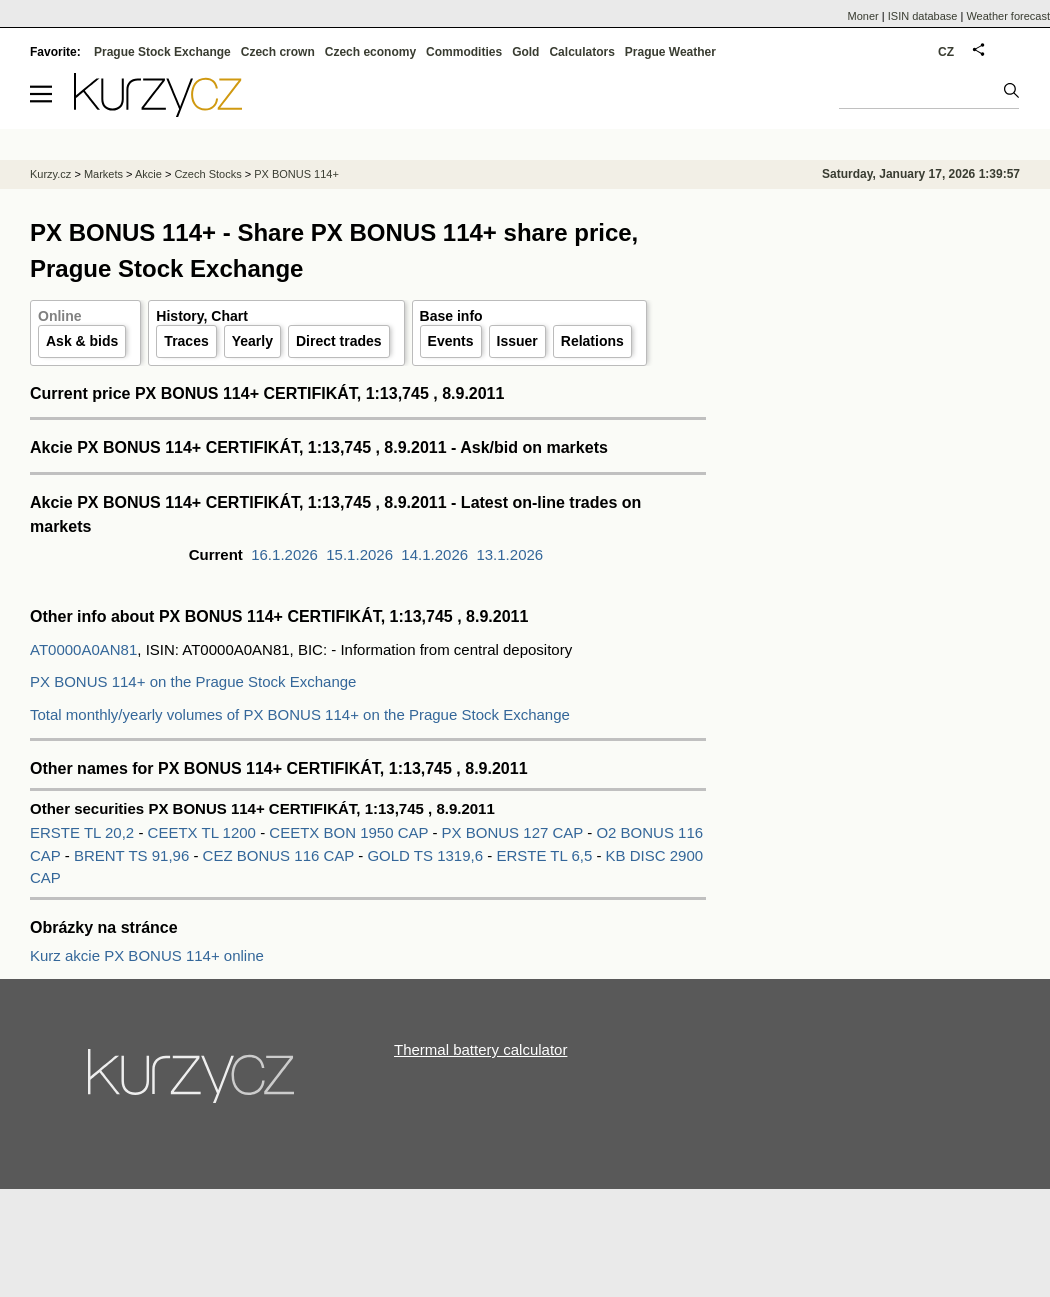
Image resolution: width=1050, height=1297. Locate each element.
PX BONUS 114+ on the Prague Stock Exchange (193, 681)
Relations (592, 341)
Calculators (581, 52)
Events (451, 341)
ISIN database (923, 16)
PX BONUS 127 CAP (515, 832)
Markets (103, 174)
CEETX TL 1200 (204, 832)
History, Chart (202, 316)
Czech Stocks (207, 174)
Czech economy (370, 52)
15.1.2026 (359, 554)
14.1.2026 (434, 554)
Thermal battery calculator (480, 1049)
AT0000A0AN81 (83, 649)
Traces (186, 341)
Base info (451, 316)
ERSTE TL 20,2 (84, 832)
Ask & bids (82, 341)
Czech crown (278, 52)
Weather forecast (1008, 16)
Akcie (148, 174)
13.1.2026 (509, 554)
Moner (863, 16)
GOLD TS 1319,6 (427, 855)
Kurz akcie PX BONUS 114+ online (147, 955)
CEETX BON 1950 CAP (348, 832)
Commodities (464, 52)
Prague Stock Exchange (162, 52)
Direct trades (339, 341)
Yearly (252, 341)
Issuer (517, 341)
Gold (525, 52)
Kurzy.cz (50, 174)
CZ (946, 52)
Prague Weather (670, 52)
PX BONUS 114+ (296, 174)
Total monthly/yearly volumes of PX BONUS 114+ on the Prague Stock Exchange (300, 714)
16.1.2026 (284, 554)
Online (60, 316)
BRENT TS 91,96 (134, 855)
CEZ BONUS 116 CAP (281, 855)
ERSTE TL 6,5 (546, 855)
